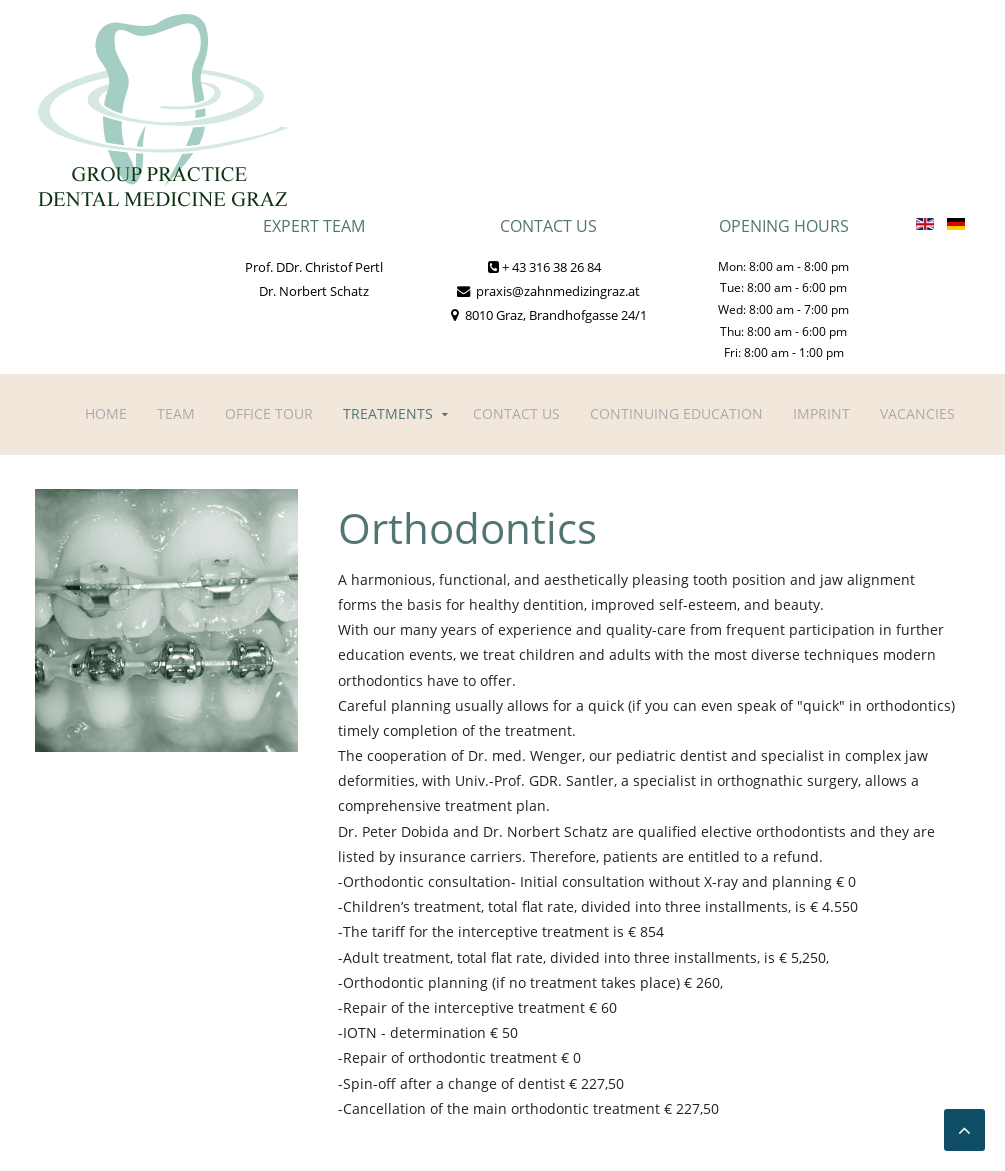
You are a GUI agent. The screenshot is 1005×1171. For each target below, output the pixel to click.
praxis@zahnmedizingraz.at (548, 291)
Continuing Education (676, 413)
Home (106, 413)
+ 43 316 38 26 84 (544, 267)
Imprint (821, 413)
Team (176, 413)
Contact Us (516, 413)
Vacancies (917, 413)
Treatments (388, 413)
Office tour (269, 413)
